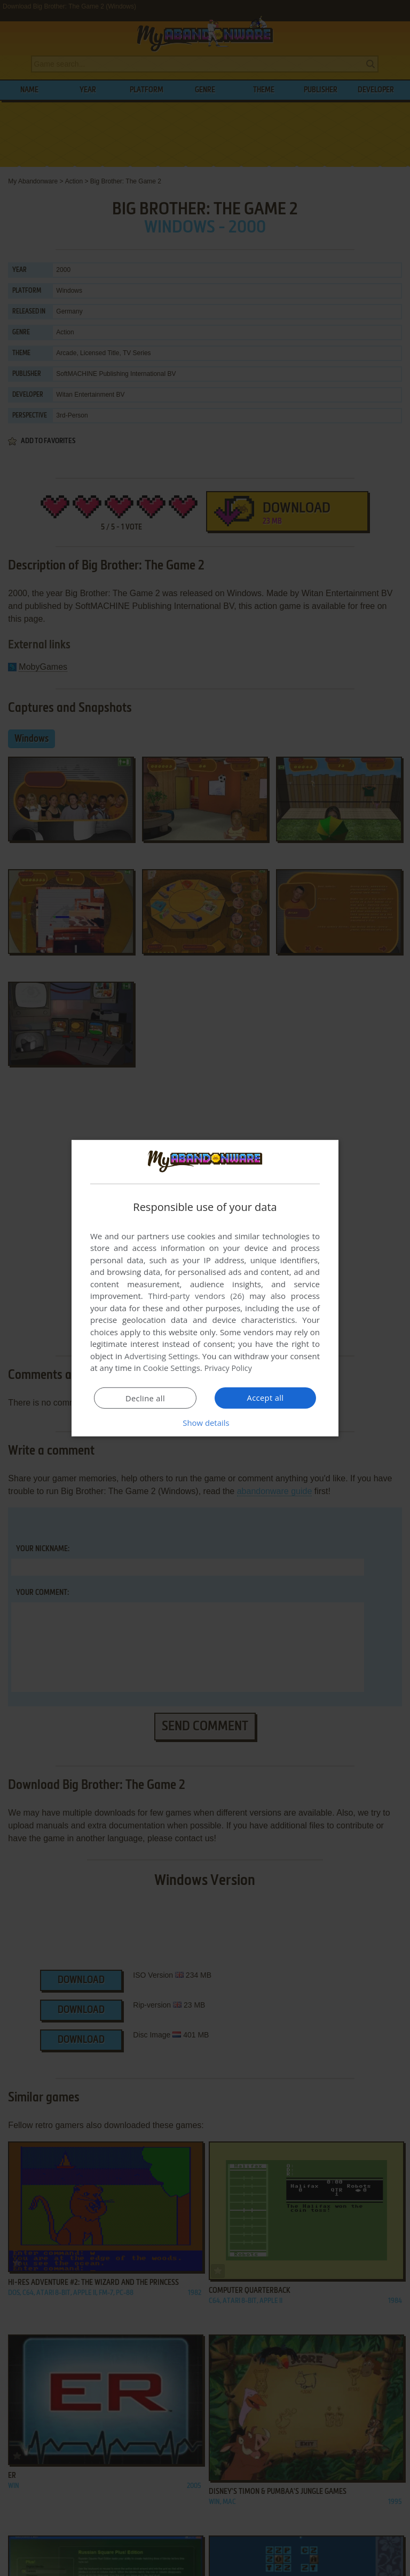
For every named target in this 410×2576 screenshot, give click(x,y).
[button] (205, 1423)
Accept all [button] (266, 1397)
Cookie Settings (171, 1367)
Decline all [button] (145, 1398)
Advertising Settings (161, 1356)
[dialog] (205, 1287)
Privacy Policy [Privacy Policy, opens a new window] (229, 1367)
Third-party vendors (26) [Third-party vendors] (196, 1295)
